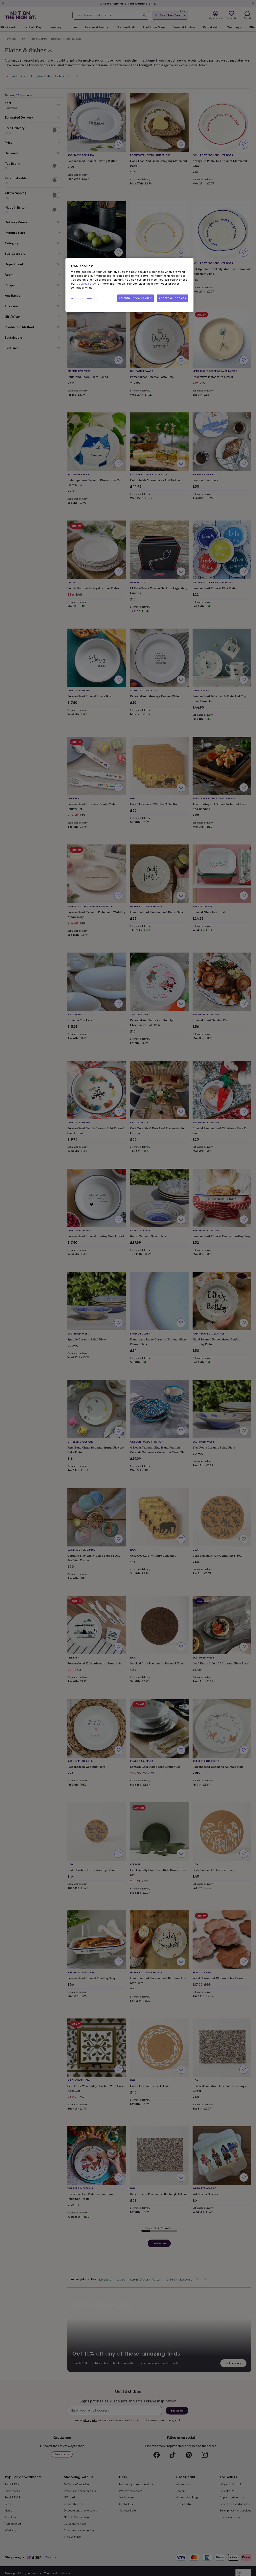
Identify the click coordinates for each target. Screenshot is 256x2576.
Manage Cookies (84, 298)
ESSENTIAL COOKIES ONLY (135, 298)
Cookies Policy (86, 283)
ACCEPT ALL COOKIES (172, 298)
